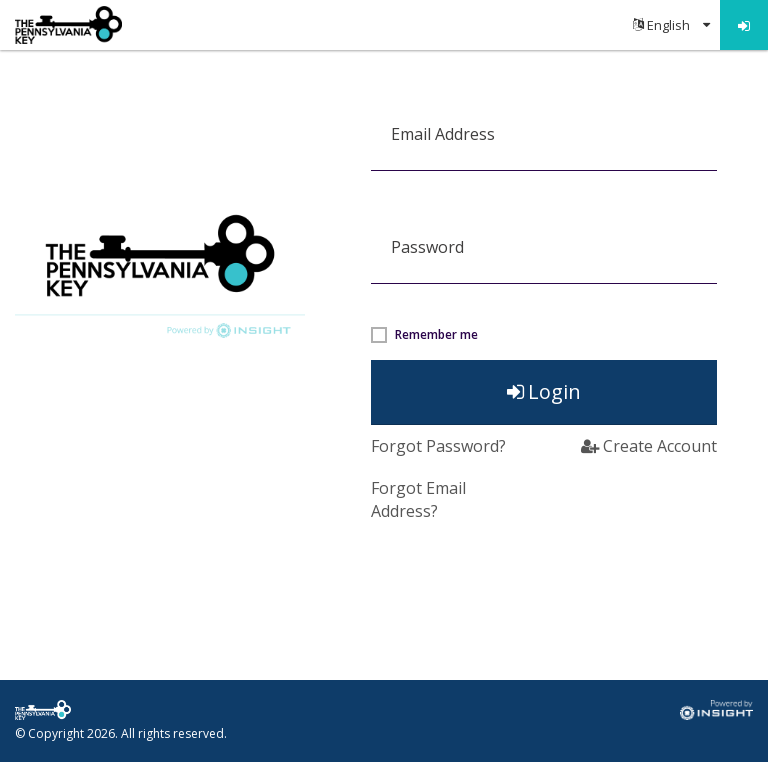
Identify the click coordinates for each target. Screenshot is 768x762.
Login (544, 391)
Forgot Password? (438, 446)
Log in (744, 26)
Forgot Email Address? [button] (418, 499)
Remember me (436, 335)
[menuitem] (671, 25)
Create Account (649, 446)
